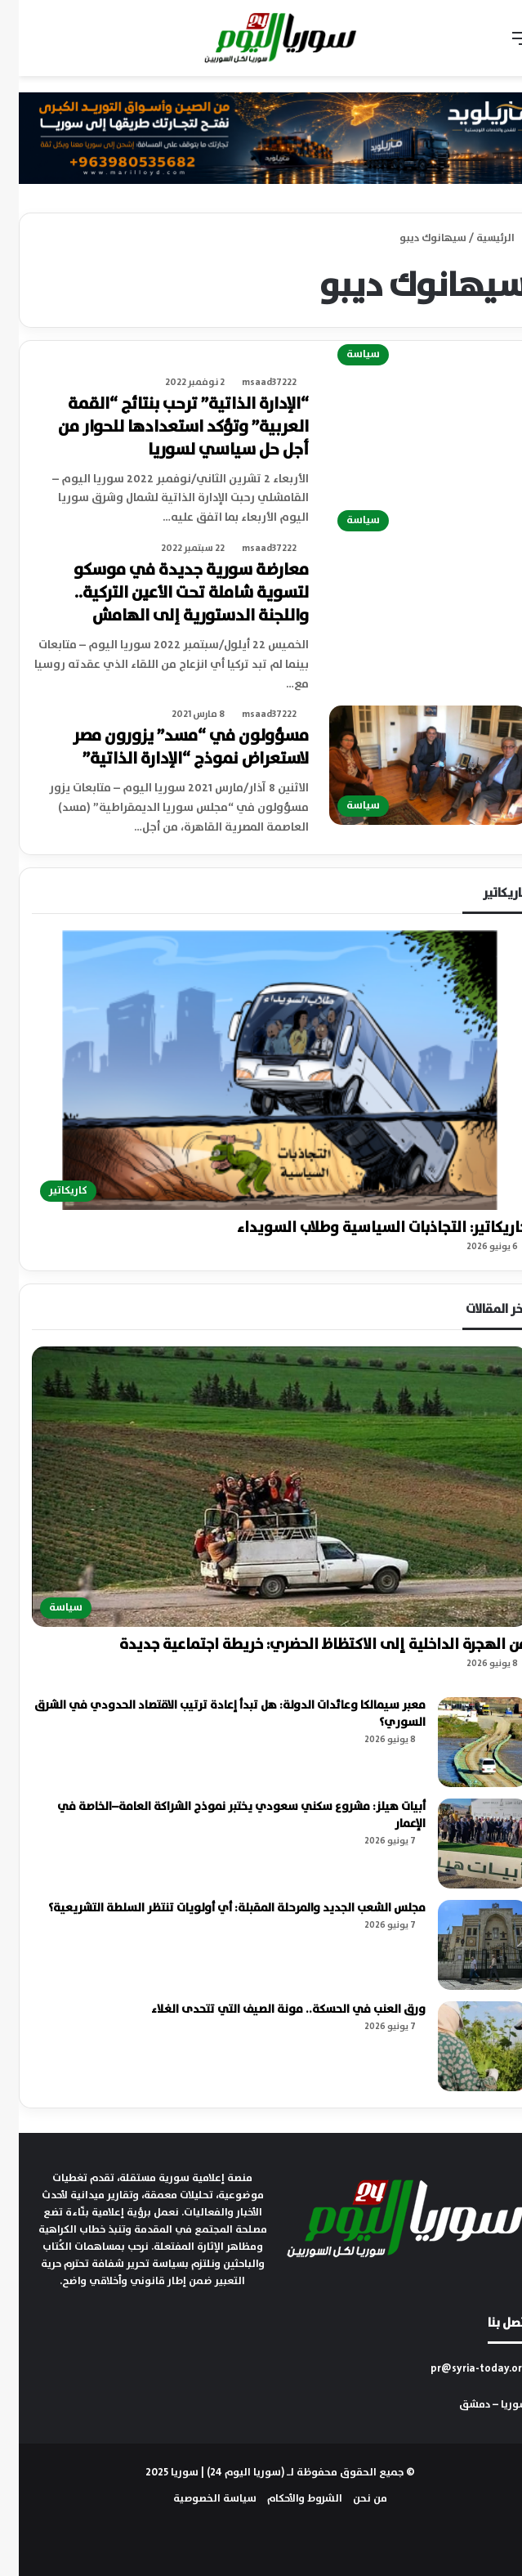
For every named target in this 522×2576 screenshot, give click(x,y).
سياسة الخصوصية (196, 2498)
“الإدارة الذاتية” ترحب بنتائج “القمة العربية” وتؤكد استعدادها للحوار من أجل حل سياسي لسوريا (164, 427)
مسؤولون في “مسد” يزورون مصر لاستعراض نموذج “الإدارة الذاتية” (172, 748)
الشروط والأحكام (285, 2498)
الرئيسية (483, 238)
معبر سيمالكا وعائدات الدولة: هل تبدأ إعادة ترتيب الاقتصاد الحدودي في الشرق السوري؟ (211, 1714)
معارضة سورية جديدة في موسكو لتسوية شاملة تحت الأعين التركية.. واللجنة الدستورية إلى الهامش (172, 593)
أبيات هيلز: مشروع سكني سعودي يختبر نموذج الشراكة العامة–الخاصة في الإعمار (222, 1815)
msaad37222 (250, 382)
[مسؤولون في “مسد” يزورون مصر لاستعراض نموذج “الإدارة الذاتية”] (409, 765)
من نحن (351, 2498)
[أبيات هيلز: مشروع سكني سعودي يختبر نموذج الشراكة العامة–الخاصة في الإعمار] (464, 1843)
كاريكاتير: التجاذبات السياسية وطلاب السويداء (363, 1228)
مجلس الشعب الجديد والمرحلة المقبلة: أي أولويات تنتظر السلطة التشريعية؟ (218, 1908)
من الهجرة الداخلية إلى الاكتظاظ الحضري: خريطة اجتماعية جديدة (304, 1645)
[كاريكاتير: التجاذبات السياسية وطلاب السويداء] (261, 1070)
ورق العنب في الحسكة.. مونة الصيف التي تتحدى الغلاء (269, 2009)
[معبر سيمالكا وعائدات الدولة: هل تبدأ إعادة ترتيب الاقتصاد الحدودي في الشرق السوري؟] (464, 1742)
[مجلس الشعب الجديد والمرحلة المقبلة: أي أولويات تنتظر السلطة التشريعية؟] (464, 1945)
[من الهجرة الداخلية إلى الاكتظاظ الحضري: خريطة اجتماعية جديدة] (261, 1486)
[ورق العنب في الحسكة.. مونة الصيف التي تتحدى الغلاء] (464, 2046)
